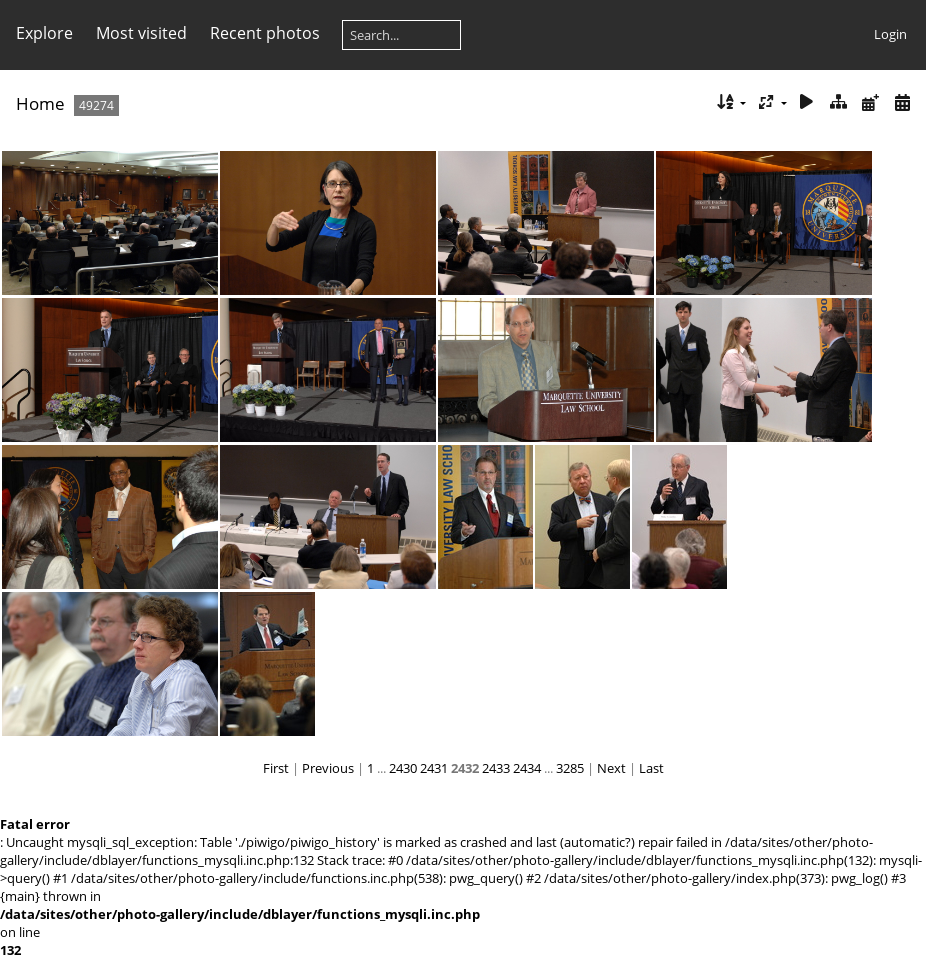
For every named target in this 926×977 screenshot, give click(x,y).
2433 (496, 768)
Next (611, 768)
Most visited (141, 33)
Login (890, 34)
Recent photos (265, 33)
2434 (527, 768)
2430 (403, 768)
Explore (44, 33)
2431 (434, 768)
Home (40, 103)
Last (651, 768)
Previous (328, 768)
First (276, 768)
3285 (570, 768)
